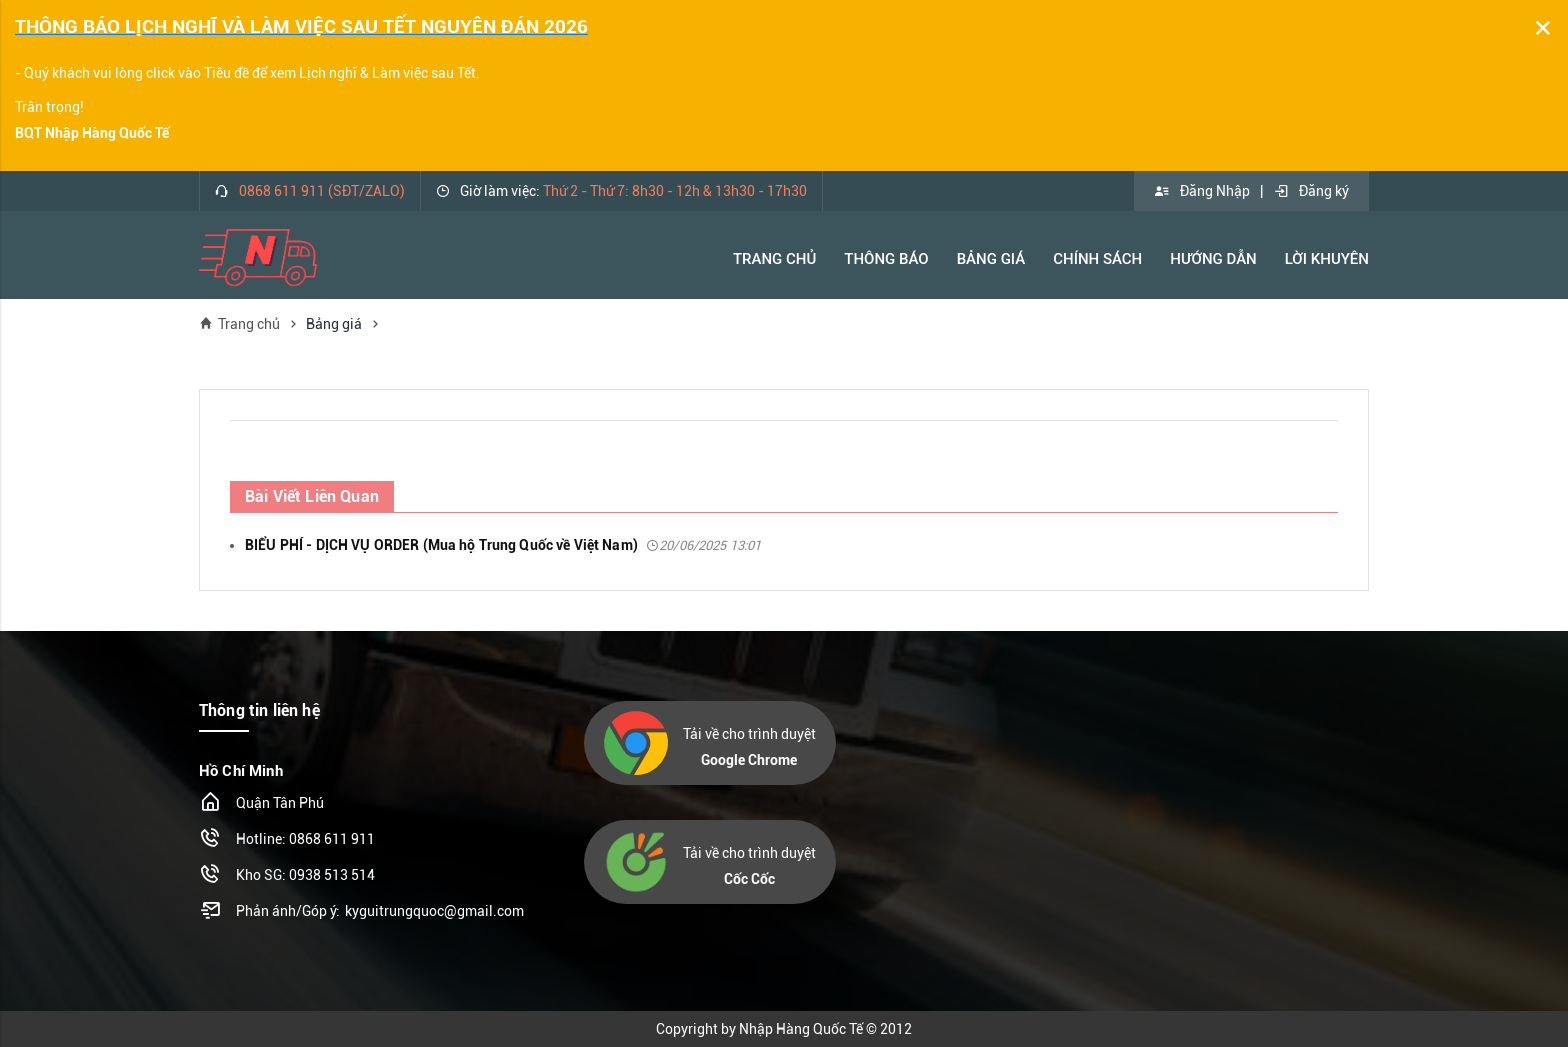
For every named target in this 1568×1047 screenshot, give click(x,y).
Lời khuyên (1327, 259)
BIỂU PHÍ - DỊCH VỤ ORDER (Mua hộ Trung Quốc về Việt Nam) (503, 545)
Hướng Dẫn (1213, 259)
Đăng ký (1311, 191)
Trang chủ (239, 323)
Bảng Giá (991, 259)
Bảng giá (334, 324)
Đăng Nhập (1202, 191)
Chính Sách (1097, 259)
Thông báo (886, 259)
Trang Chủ (774, 259)
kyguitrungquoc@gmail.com (434, 911)
